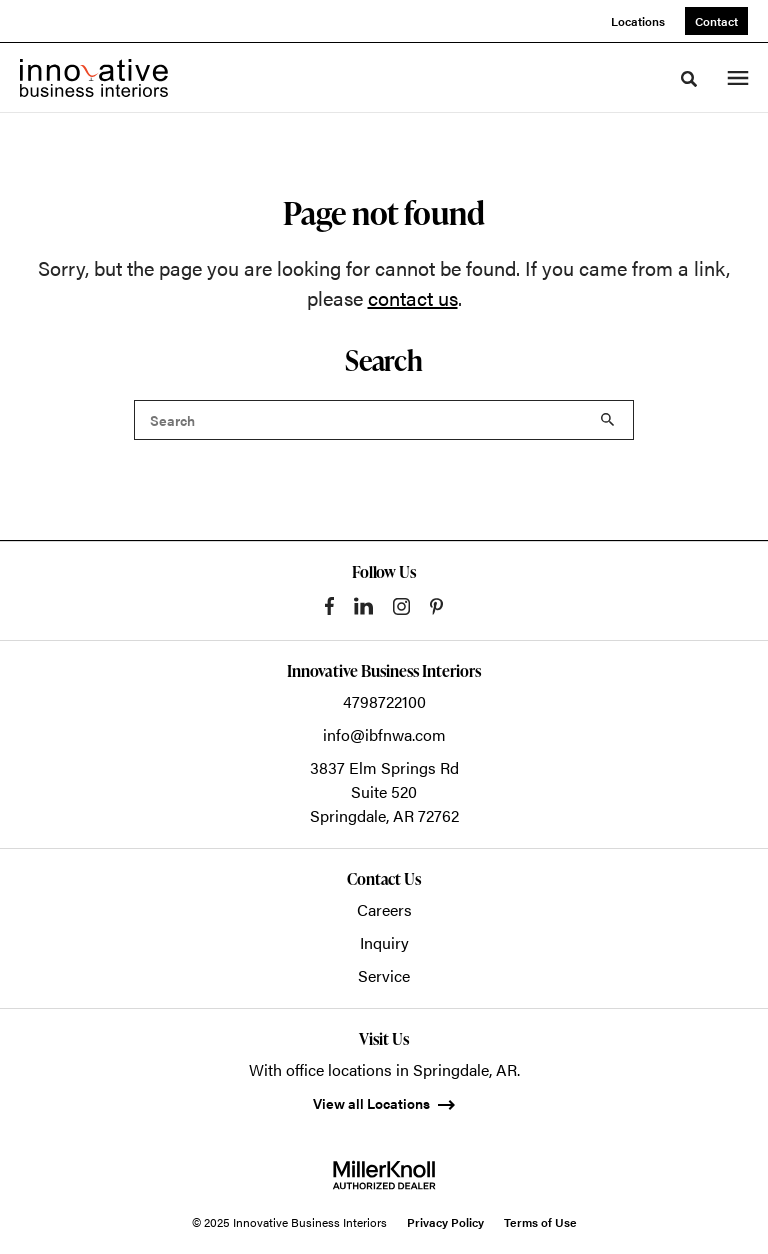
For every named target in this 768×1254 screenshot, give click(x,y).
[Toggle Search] (689, 79)
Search (608, 420)
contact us (413, 297)
